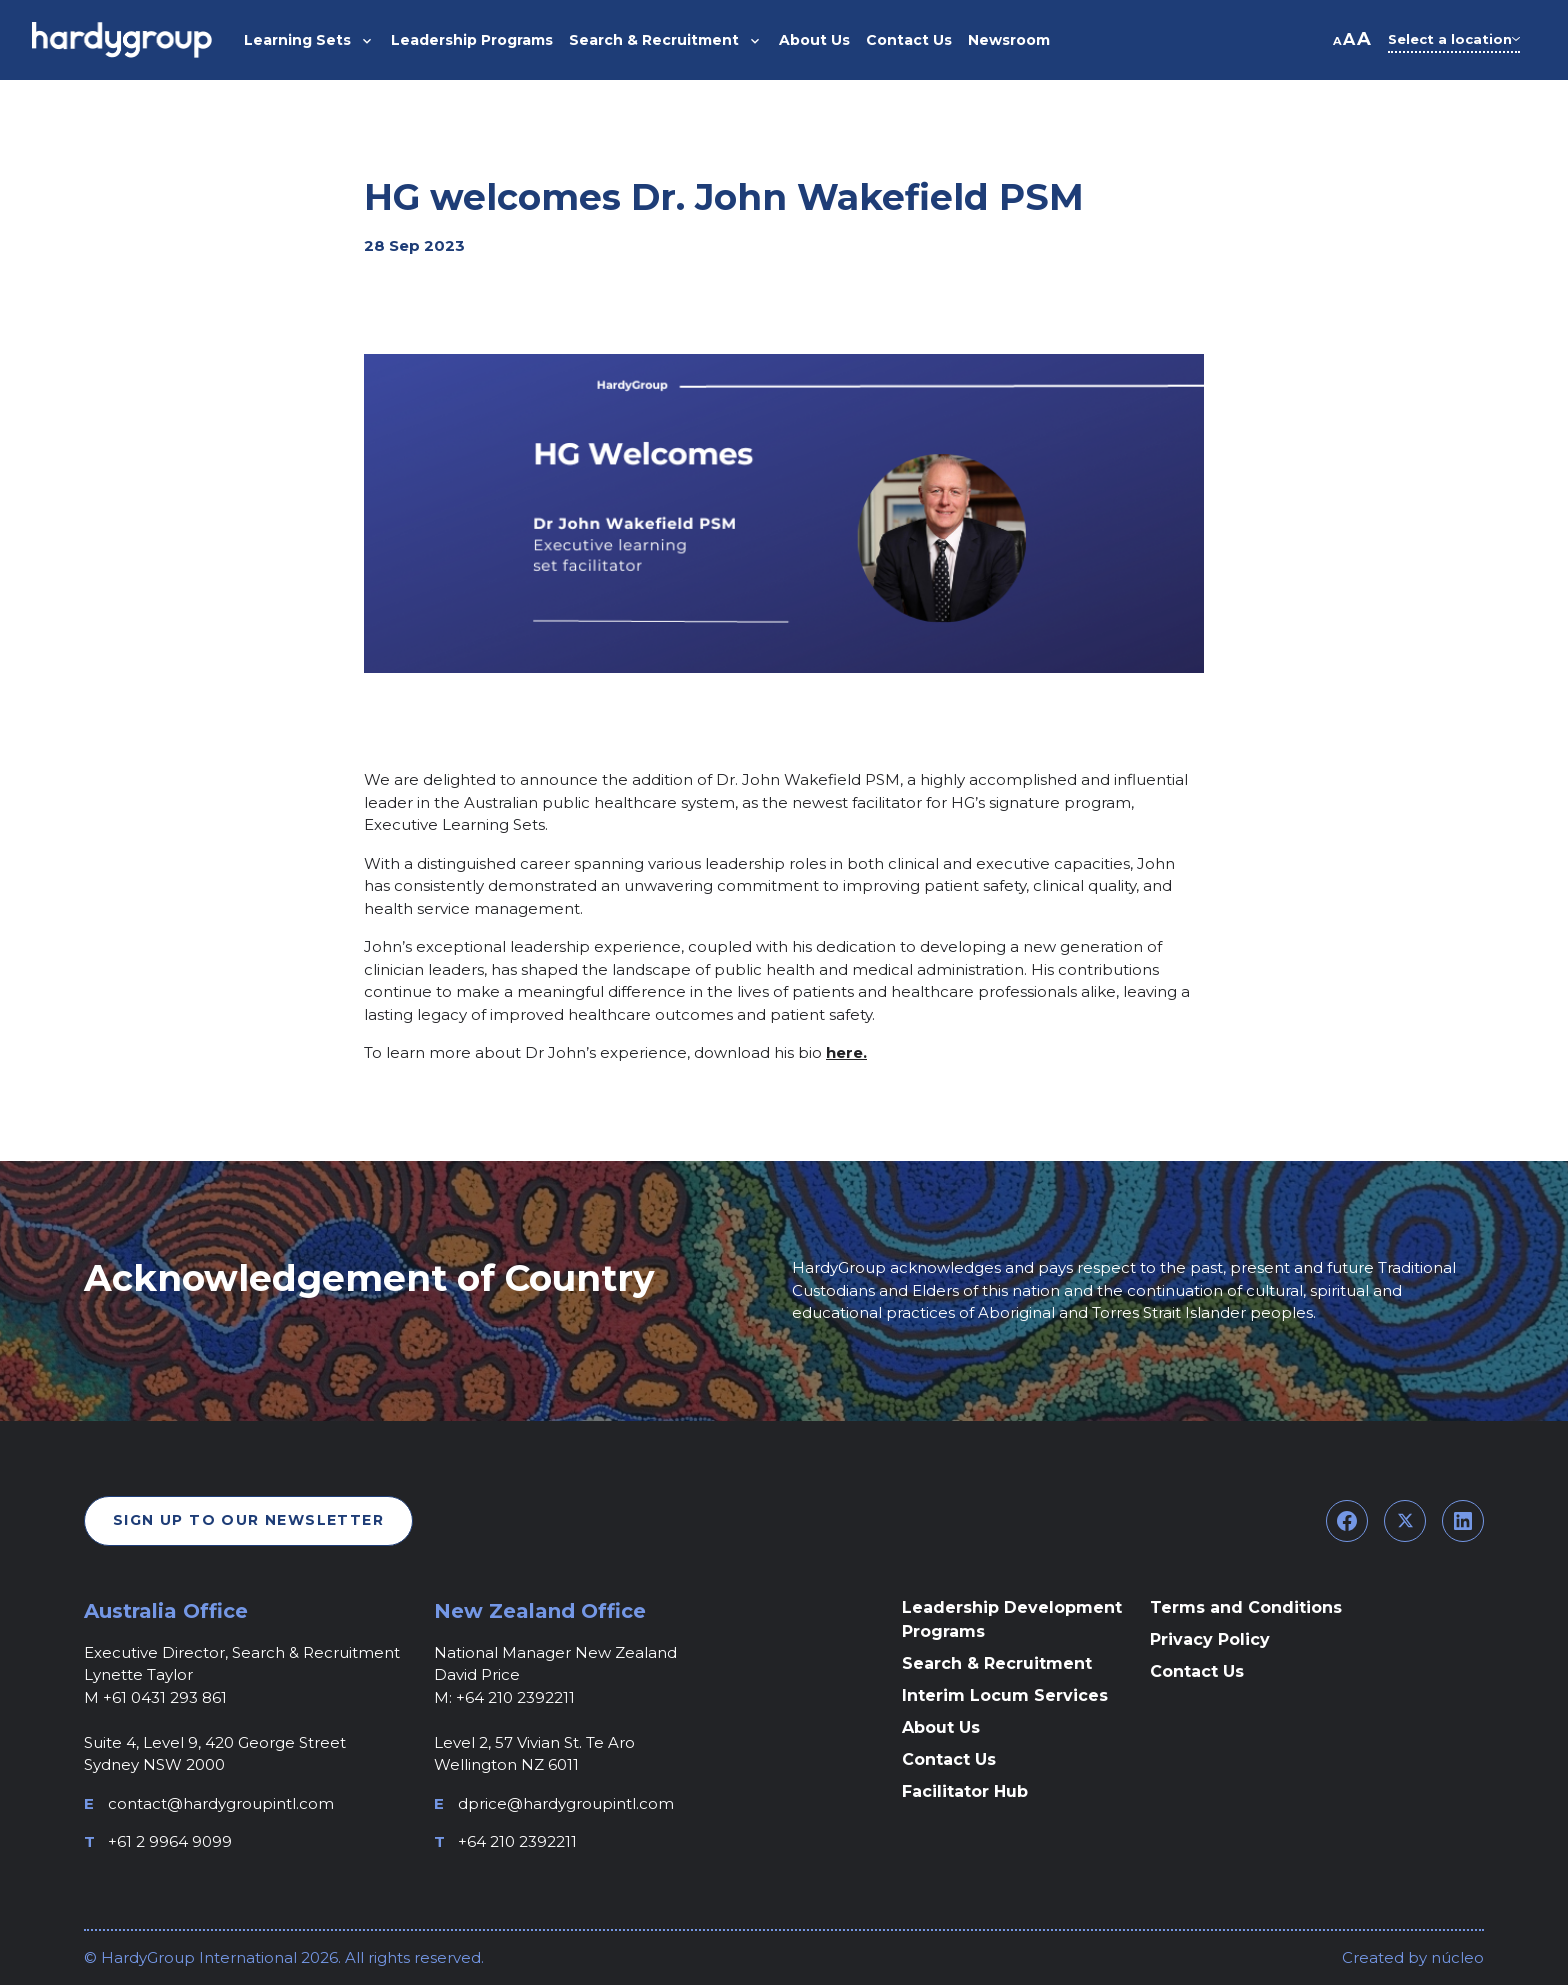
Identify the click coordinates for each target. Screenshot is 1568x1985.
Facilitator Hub (965, 1791)
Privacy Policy (1210, 1639)
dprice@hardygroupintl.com (566, 1803)
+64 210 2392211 (517, 1841)
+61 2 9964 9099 (170, 1841)
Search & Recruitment (997, 1663)
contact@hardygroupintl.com (221, 1803)
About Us (941, 1727)
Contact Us (949, 1759)
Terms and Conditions (1246, 1607)
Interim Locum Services (1005, 1695)
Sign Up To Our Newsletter (248, 1520)
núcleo (1455, 1957)
